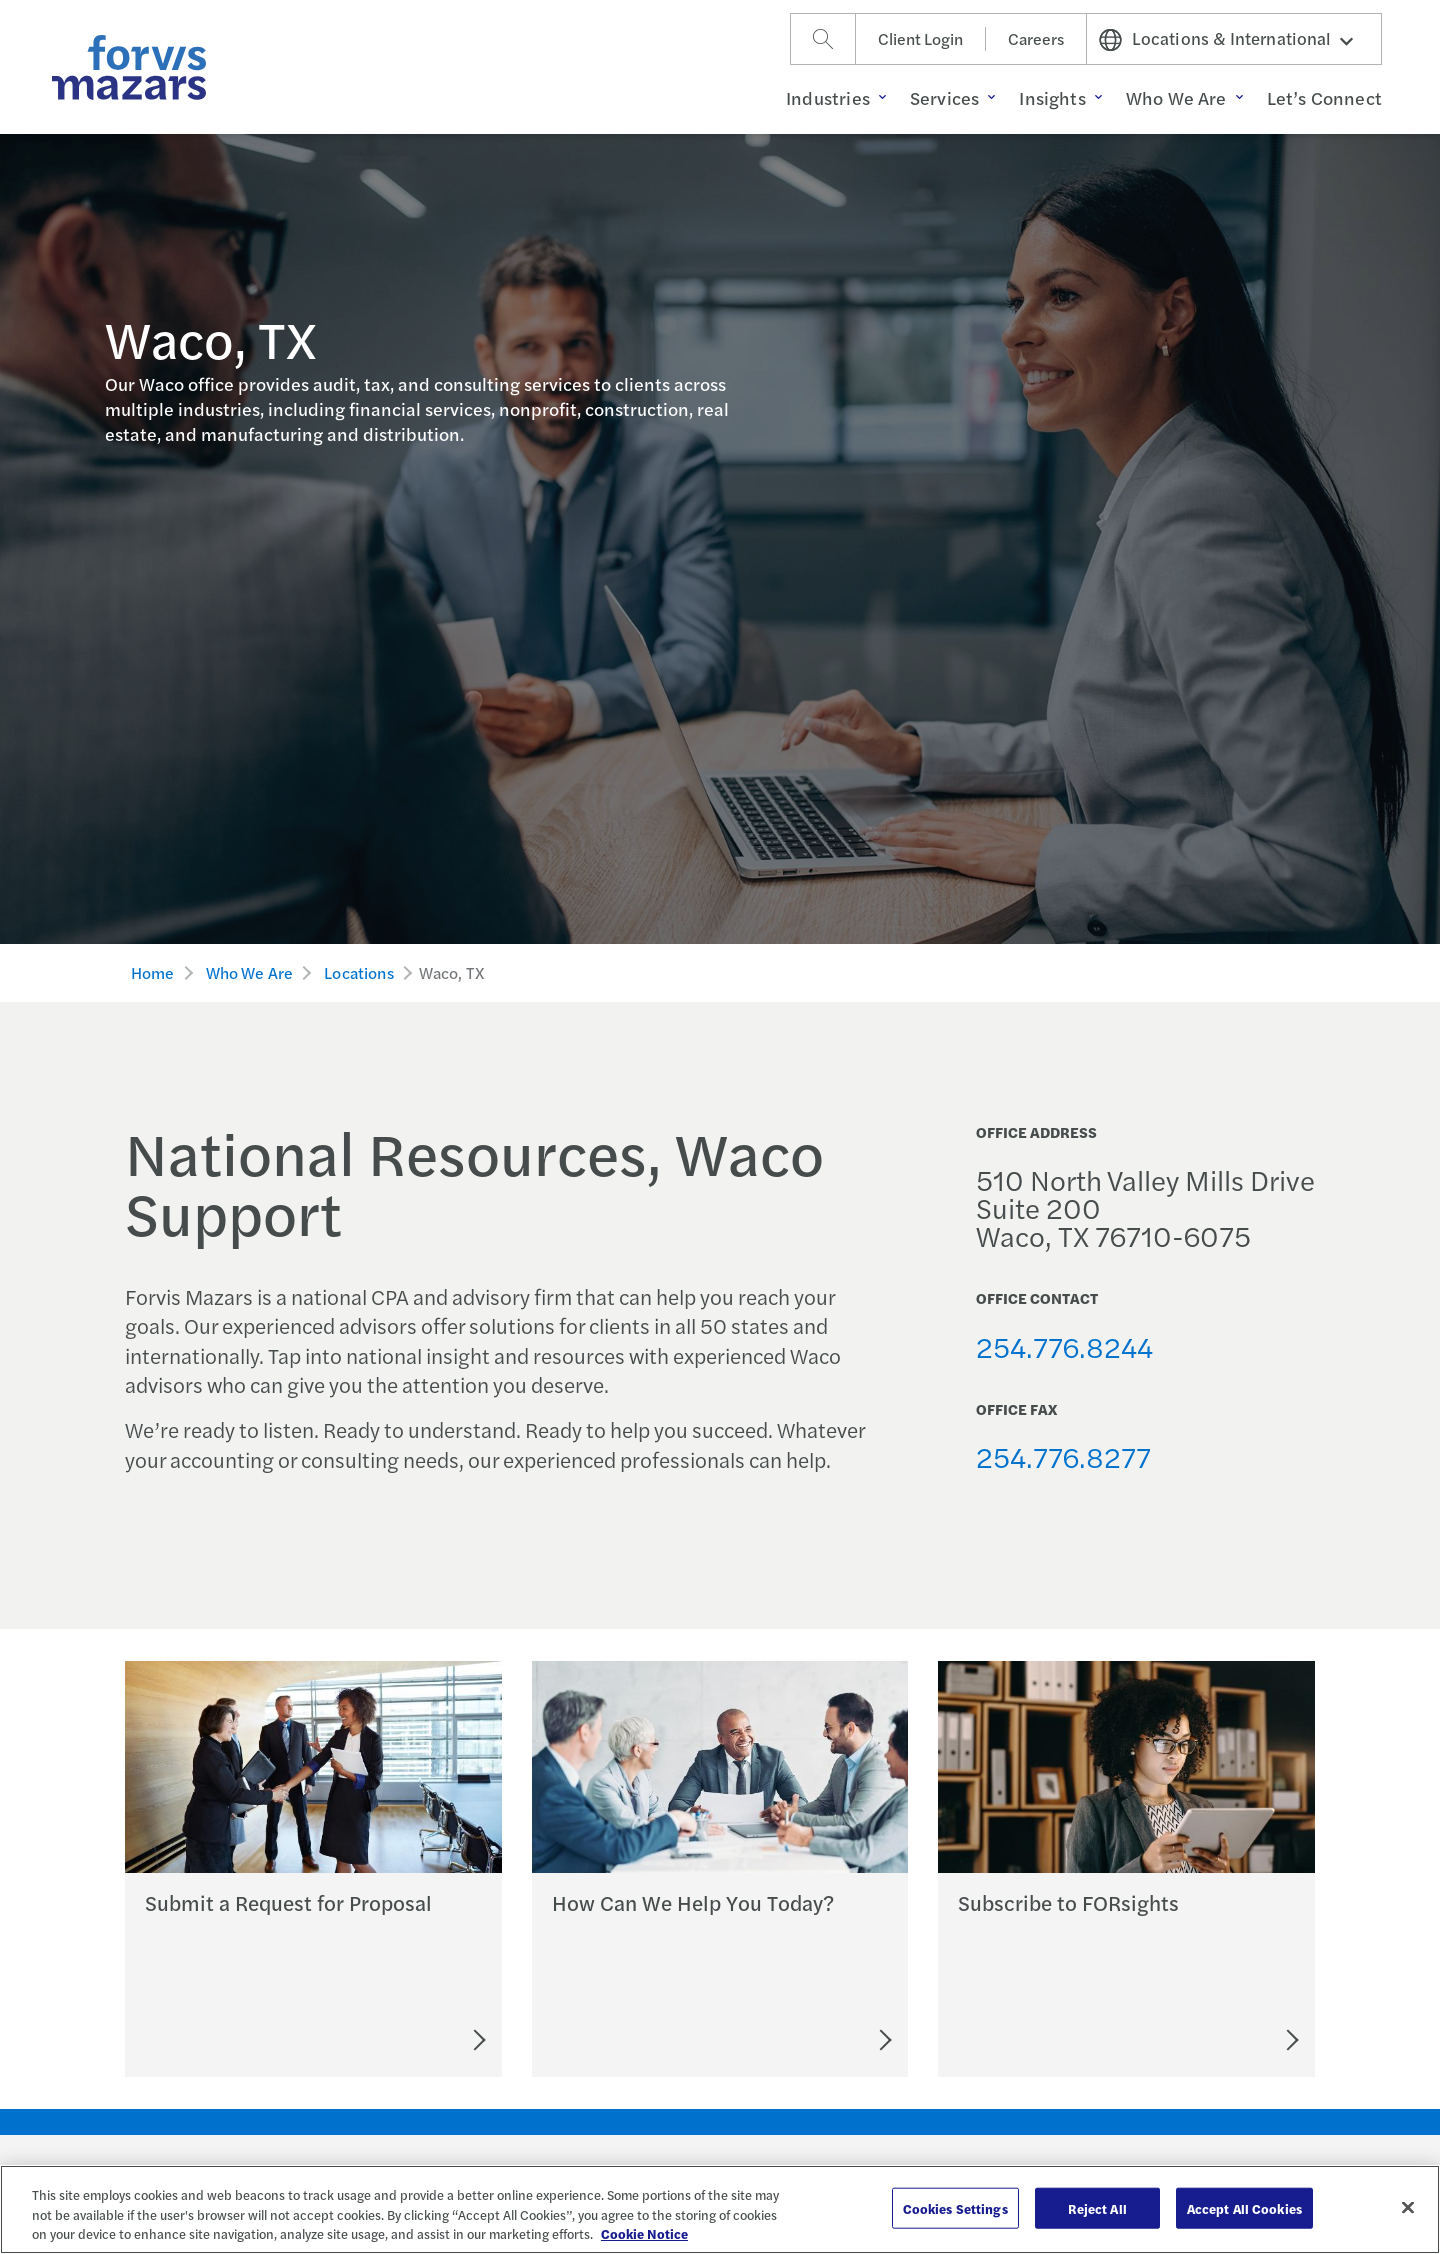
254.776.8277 (1063, 1456)
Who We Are (250, 972)
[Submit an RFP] (389, 2040)
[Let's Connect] (797, 2040)
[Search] (823, 39)
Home (153, 972)
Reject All (1097, 2207)
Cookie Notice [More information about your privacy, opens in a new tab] (644, 2233)
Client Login (920, 38)
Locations (358, 972)
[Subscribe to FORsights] (1218, 2040)
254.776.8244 (1064, 1346)
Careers (1036, 38)
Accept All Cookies (1244, 2207)
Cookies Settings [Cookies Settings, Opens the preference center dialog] (955, 2207)
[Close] (1408, 2207)
